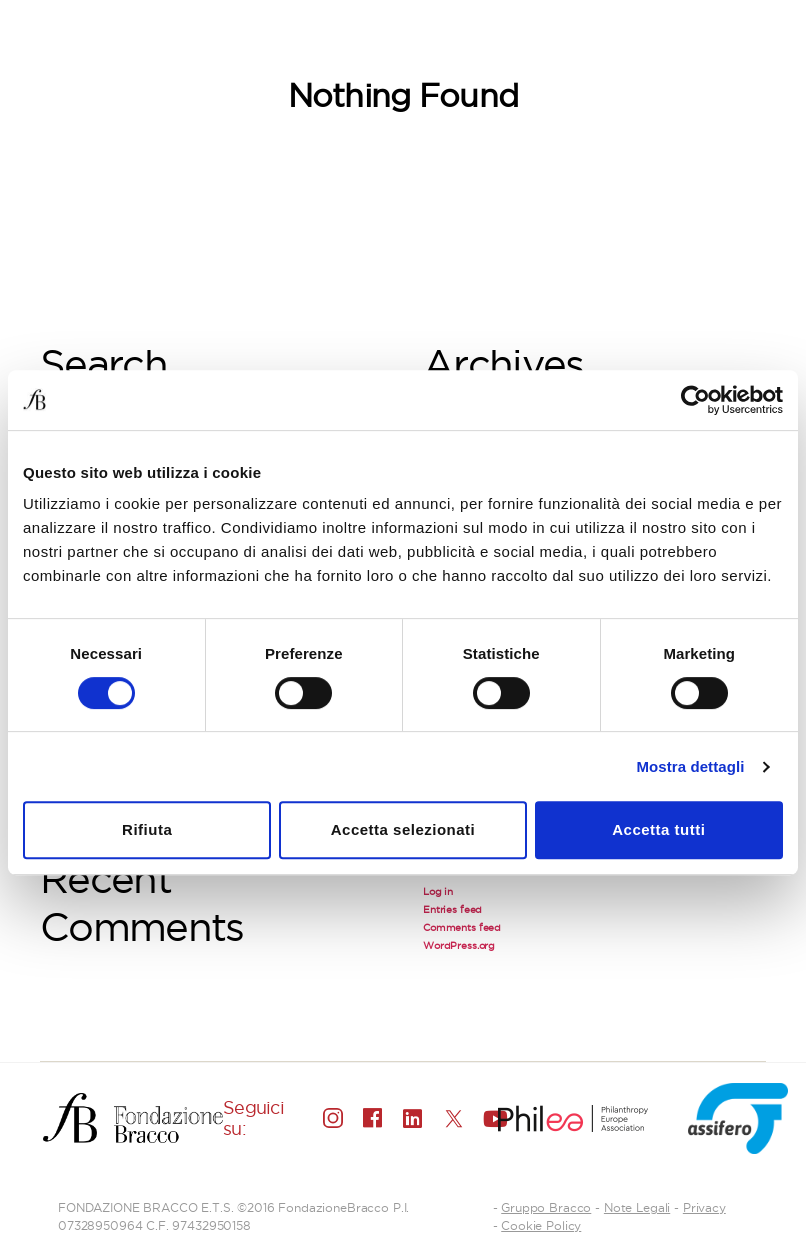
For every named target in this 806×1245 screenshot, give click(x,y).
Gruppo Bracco (546, 1207)
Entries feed (452, 909)
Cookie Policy (541, 1225)
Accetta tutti (658, 829)
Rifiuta (147, 829)
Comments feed (462, 927)
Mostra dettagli (690, 766)
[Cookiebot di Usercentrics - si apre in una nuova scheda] (695, 400)
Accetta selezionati (403, 829)
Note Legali (637, 1207)
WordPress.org (459, 945)
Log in (438, 891)
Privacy (704, 1207)
